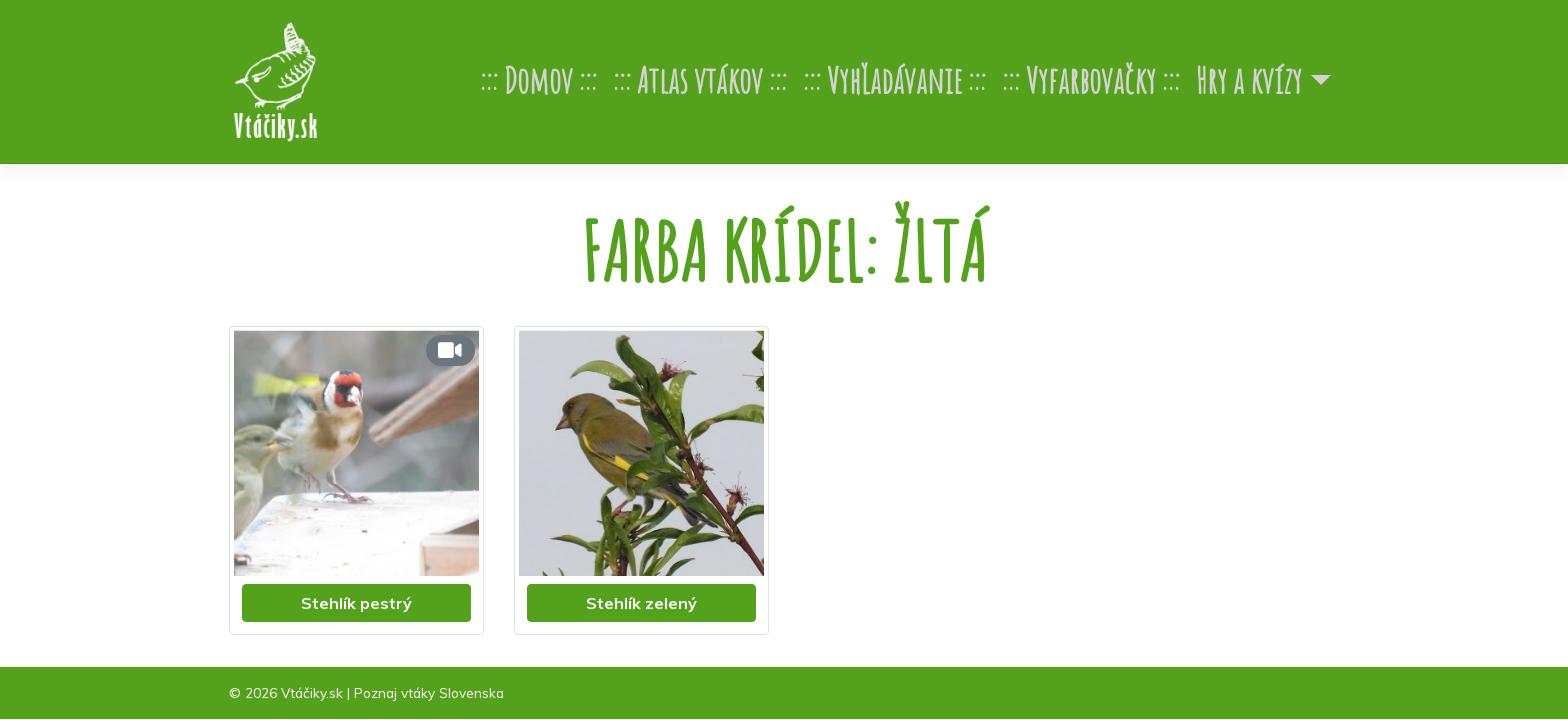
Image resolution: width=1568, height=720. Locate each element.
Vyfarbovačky (1091, 80)
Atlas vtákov (700, 80)
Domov (538, 80)
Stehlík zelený (641, 603)
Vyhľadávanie (894, 80)
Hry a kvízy (1249, 80)
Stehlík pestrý (356, 603)
